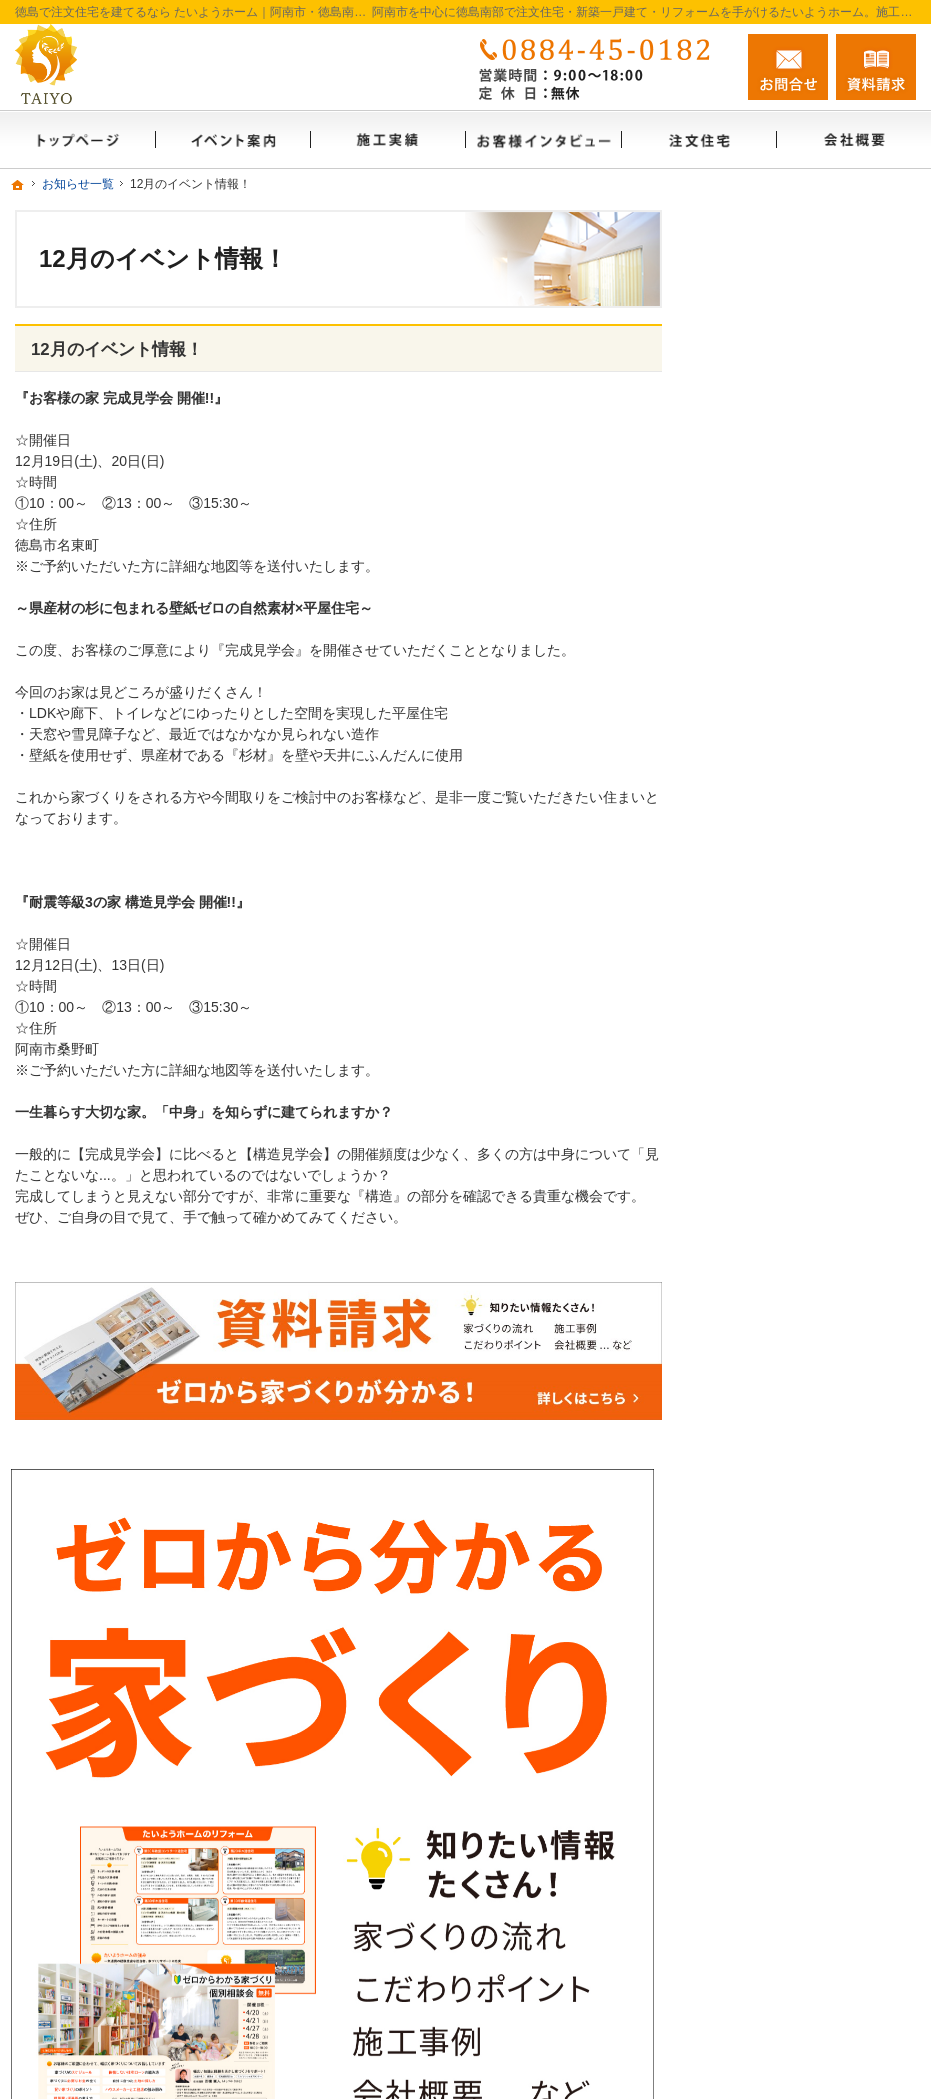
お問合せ (788, 67)
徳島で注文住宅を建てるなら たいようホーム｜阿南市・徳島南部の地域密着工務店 (584, 1994)
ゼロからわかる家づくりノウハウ (815, 1153)
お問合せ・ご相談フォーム (796, 1913)
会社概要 (752, 886)
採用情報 (752, 1462)
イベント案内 (766, 1204)
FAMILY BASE (769, 1247)
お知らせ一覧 (766, 1376)
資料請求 (752, 1333)
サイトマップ (766, 1505)
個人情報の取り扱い (787, 1419)
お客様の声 (759, 1101)
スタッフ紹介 (766, 1290)
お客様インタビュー (787, 1058)
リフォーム (759, 972)
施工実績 (752, 1015)
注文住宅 (752, 929)
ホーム (745, 843)
